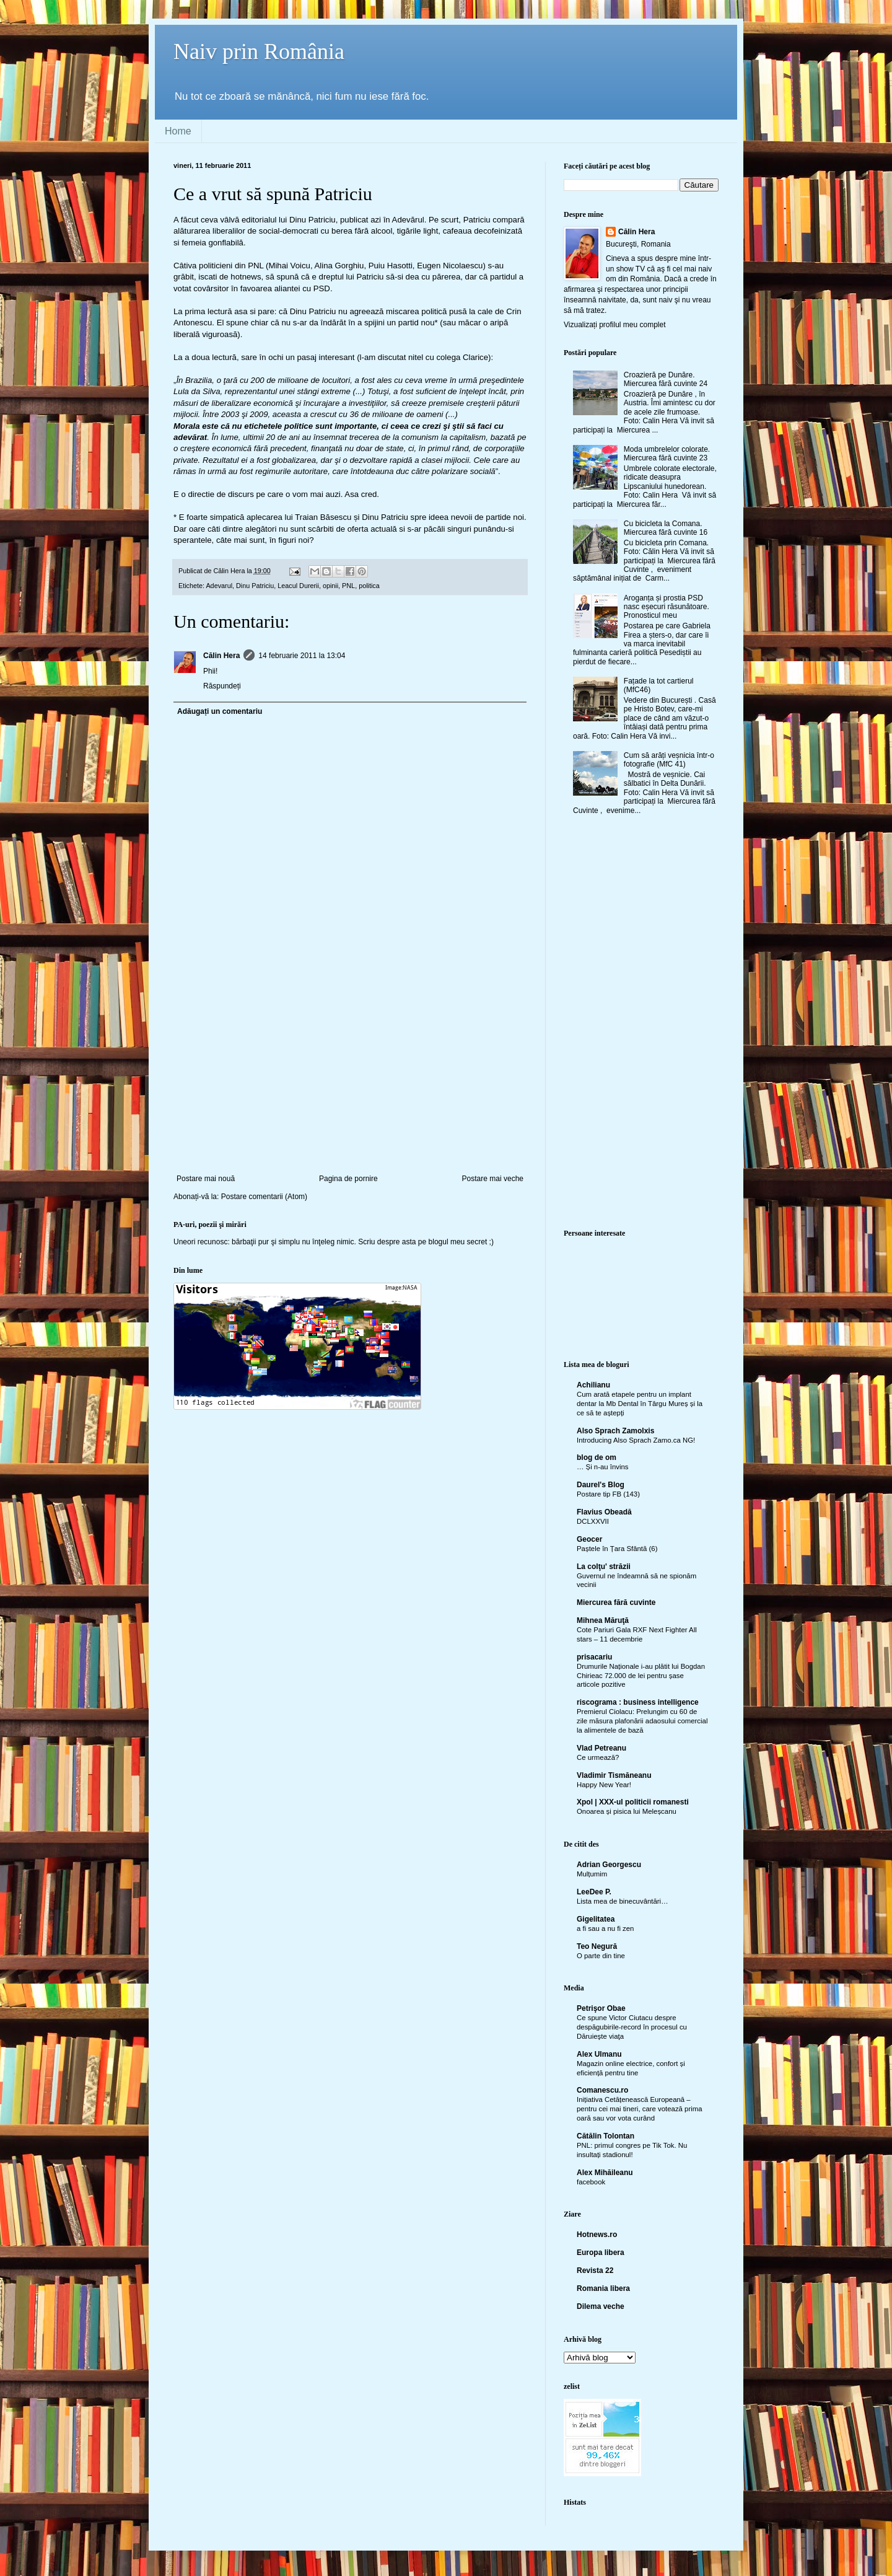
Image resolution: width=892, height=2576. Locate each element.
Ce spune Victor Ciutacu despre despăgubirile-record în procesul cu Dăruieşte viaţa (632, 2027)
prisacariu (594, 1657)
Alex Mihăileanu (605, 2172)
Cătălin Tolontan (605, 2136)
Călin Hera (221, 655)
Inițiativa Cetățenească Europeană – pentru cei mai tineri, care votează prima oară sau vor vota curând (639, 2109)
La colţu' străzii (604, 1566)
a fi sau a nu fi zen (605, 1928)
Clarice (475, 357)
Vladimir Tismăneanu (614, 1775)
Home (178, 131)
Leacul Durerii (298, 585)
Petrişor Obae (601, 2008)
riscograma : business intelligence (638, 1702)
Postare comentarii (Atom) (264, 1196)
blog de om (596, 1457)
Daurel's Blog (600, 1484)
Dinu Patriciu (255, 585)
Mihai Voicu (289, 265)
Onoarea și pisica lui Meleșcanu (626, 1811)
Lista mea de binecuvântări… (622, 1901)
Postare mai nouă (206, 1178)
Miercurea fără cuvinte (616, 1602)
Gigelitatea (595, 1919)
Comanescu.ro (602, 2090)
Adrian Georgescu (609, 1864)
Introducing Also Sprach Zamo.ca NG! (636, 1440)
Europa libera (600, 2252)
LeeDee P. (594, 1892)
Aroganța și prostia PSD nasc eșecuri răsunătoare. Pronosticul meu (666, 607)
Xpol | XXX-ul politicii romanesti (633, 1802)
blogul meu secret (458, 1241)
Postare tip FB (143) (608, 1494)
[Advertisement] (350, 1081)
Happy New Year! (604, 1784)
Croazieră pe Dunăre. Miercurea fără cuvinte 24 (665, 379)
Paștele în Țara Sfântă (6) (617, 1548)
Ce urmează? (598, 1757)
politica (369, 585)
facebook (591, 2182)
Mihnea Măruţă (603, 1620)
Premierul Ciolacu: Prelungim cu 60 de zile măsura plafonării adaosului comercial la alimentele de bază (642, 1721)
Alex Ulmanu (599, 2054)
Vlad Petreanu (601, 1748)
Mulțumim (592, 1874)
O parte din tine (601, 1955)
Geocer (589, 1539)
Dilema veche (600, 2306)
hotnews (245, 276)
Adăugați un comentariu (219, 711)
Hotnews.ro (597, 2234)
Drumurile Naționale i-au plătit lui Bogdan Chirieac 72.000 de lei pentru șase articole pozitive (641, 1676)
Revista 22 (595, 2270)
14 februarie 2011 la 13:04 (301, 655)
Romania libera (603, 2288)
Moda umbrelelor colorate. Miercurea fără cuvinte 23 (667, 453)
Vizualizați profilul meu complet (615, 324)
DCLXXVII (593, 1521)
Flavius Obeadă (604, 1512)
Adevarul (219, 585)
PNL (348, 585)
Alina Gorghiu (339, 265)
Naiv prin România (258, 51)
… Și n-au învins (603, 1466)
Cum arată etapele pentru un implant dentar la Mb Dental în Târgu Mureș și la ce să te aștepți (639, 1404)
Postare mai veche (492, 1178)
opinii (330, 585)
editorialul (259, 219)
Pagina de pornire (348, 1178)
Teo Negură (597, 1946)
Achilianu (593, 1385)
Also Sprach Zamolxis (615, 1430)
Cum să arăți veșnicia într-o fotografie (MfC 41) (669, 759)
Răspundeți (222, 686)
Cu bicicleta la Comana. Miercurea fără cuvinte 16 (665, 528)
